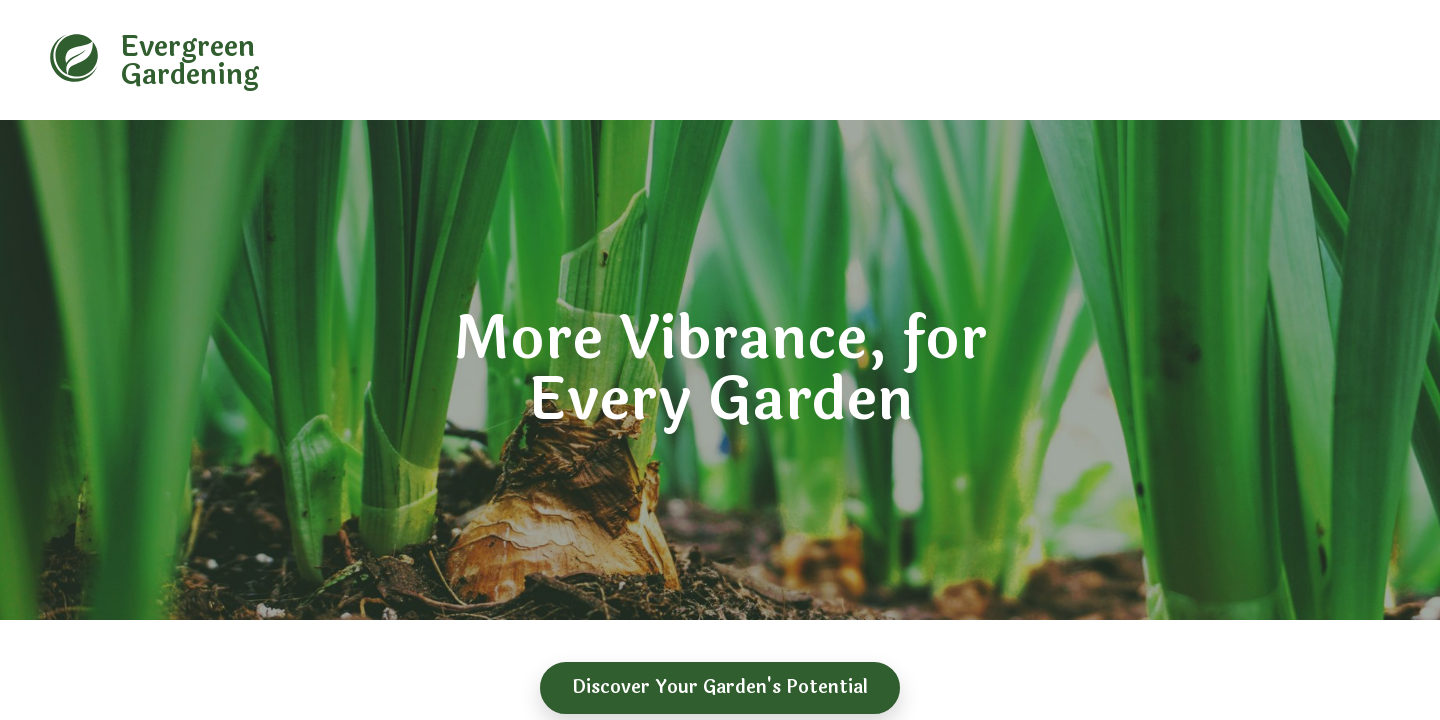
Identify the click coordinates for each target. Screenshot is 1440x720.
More (1190, 62)
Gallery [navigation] (1122, 62)
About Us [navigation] (825, 62)
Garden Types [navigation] (719, 62)
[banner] (215, 58)
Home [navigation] (625, 62)
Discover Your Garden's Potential (720, 687)
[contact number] (1309, 60)
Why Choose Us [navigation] (936, 62)
